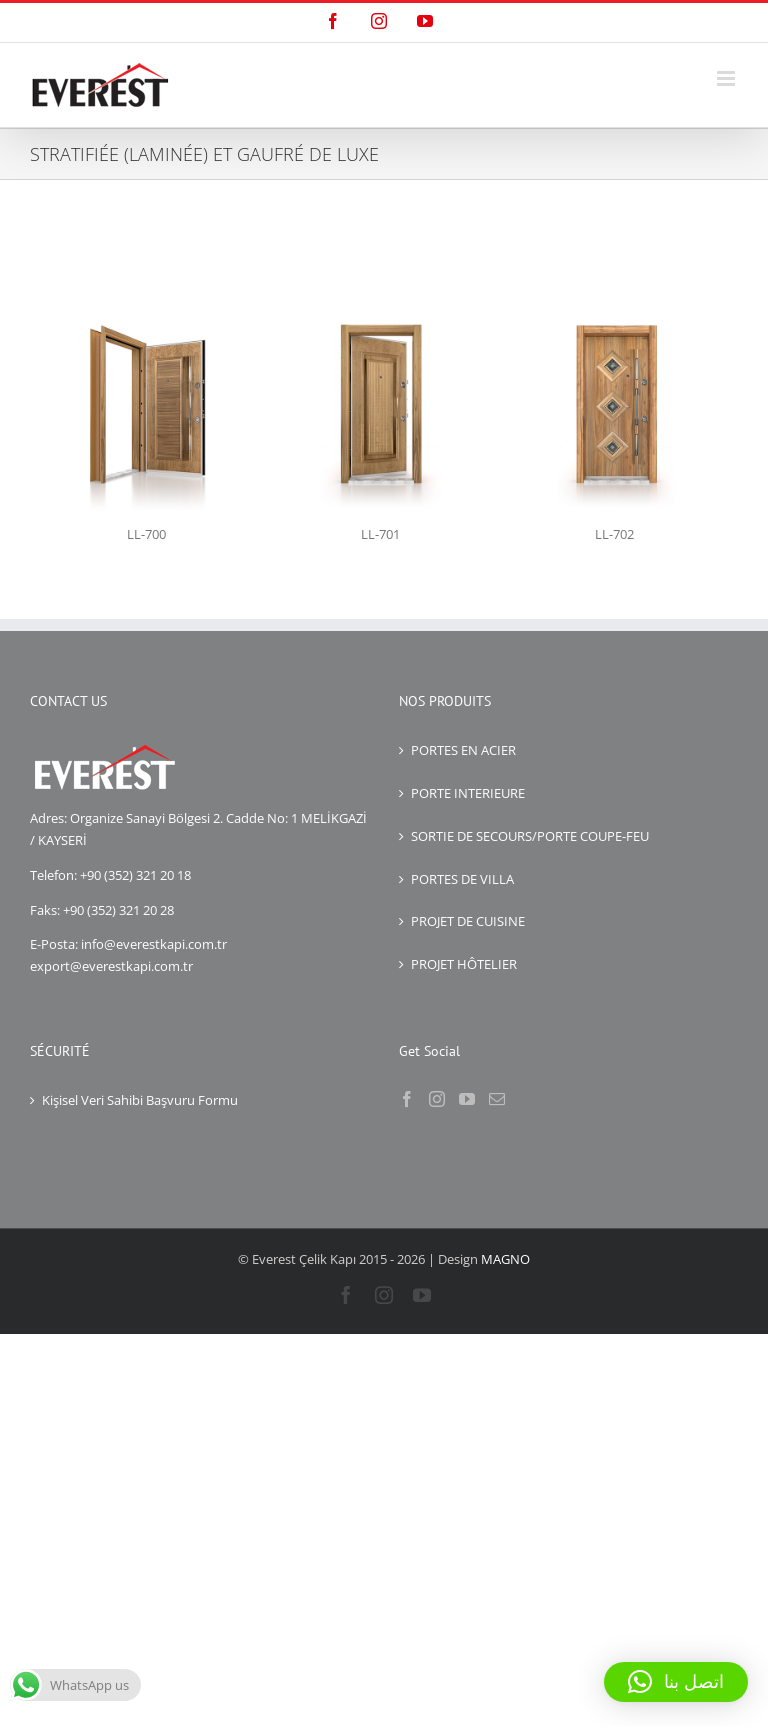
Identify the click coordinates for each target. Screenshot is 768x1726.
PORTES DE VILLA (462, 879)
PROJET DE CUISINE (468, 921)
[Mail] (497, 1099)
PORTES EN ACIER (463, 750)
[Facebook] (407, 1099)
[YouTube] (467, 1099)
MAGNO (505, 1259)
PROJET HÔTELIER (464, 964)
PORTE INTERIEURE (468, 793)
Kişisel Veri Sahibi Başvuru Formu (140, 1100)
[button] (676, 1682)
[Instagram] (437, 1099)
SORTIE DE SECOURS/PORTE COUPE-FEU (530, 836)
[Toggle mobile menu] (727, 78)
